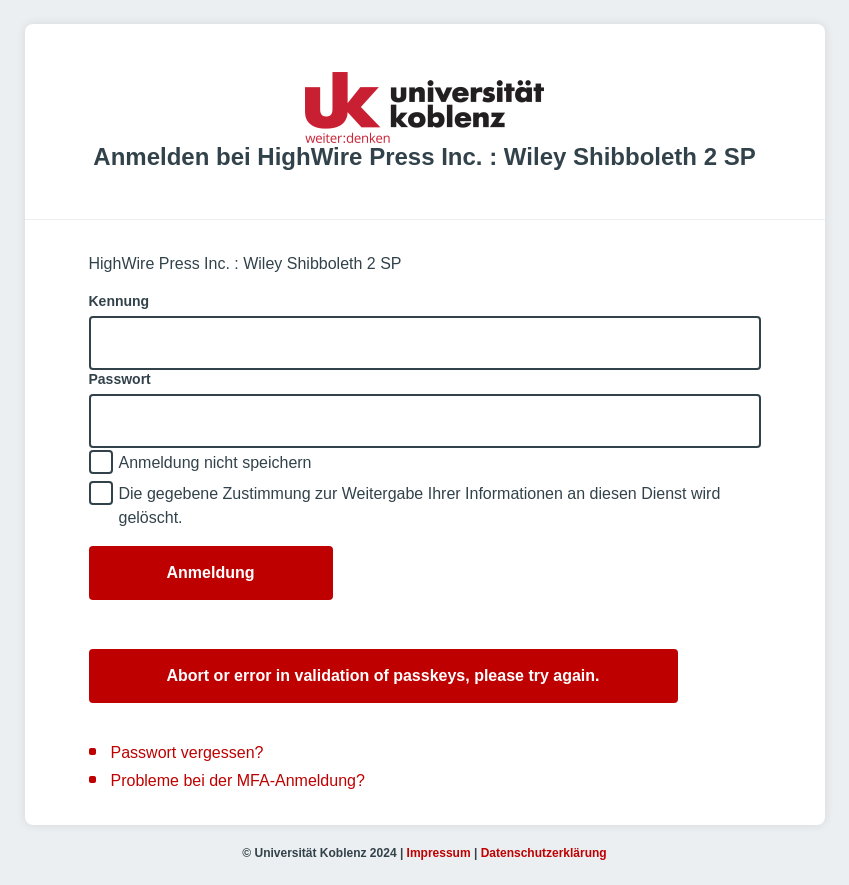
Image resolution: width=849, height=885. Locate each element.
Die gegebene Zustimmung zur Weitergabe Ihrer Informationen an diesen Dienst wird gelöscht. (420, 505)
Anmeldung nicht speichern (215, 462)
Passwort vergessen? (187, 752)
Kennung (119, 301)
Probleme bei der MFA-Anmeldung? (238, 780)
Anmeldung (211, 572)
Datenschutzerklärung (544, 853)
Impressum (439, 853)
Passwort (120, 379)
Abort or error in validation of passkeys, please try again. (383, 675)
